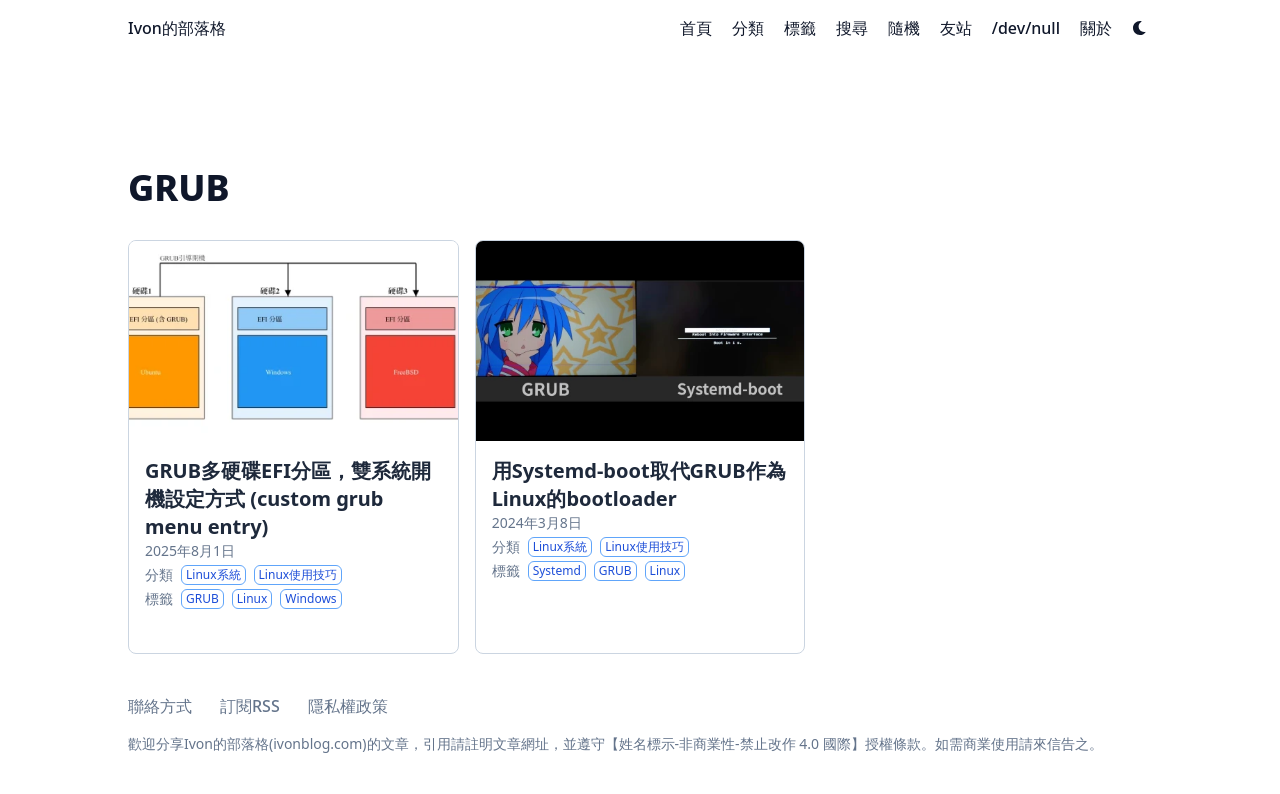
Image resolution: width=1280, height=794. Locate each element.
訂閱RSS (250, 706)
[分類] (748, 28)
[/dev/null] (1026, 28)
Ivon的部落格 (177, 28)
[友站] (956, 28)
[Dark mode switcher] (1140, 28)
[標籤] (800, 28)
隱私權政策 (348, 706)
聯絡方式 (160, 706)
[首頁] (696, 28)
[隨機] (904, 28)
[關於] (1096, 28)
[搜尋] (852, 28)
